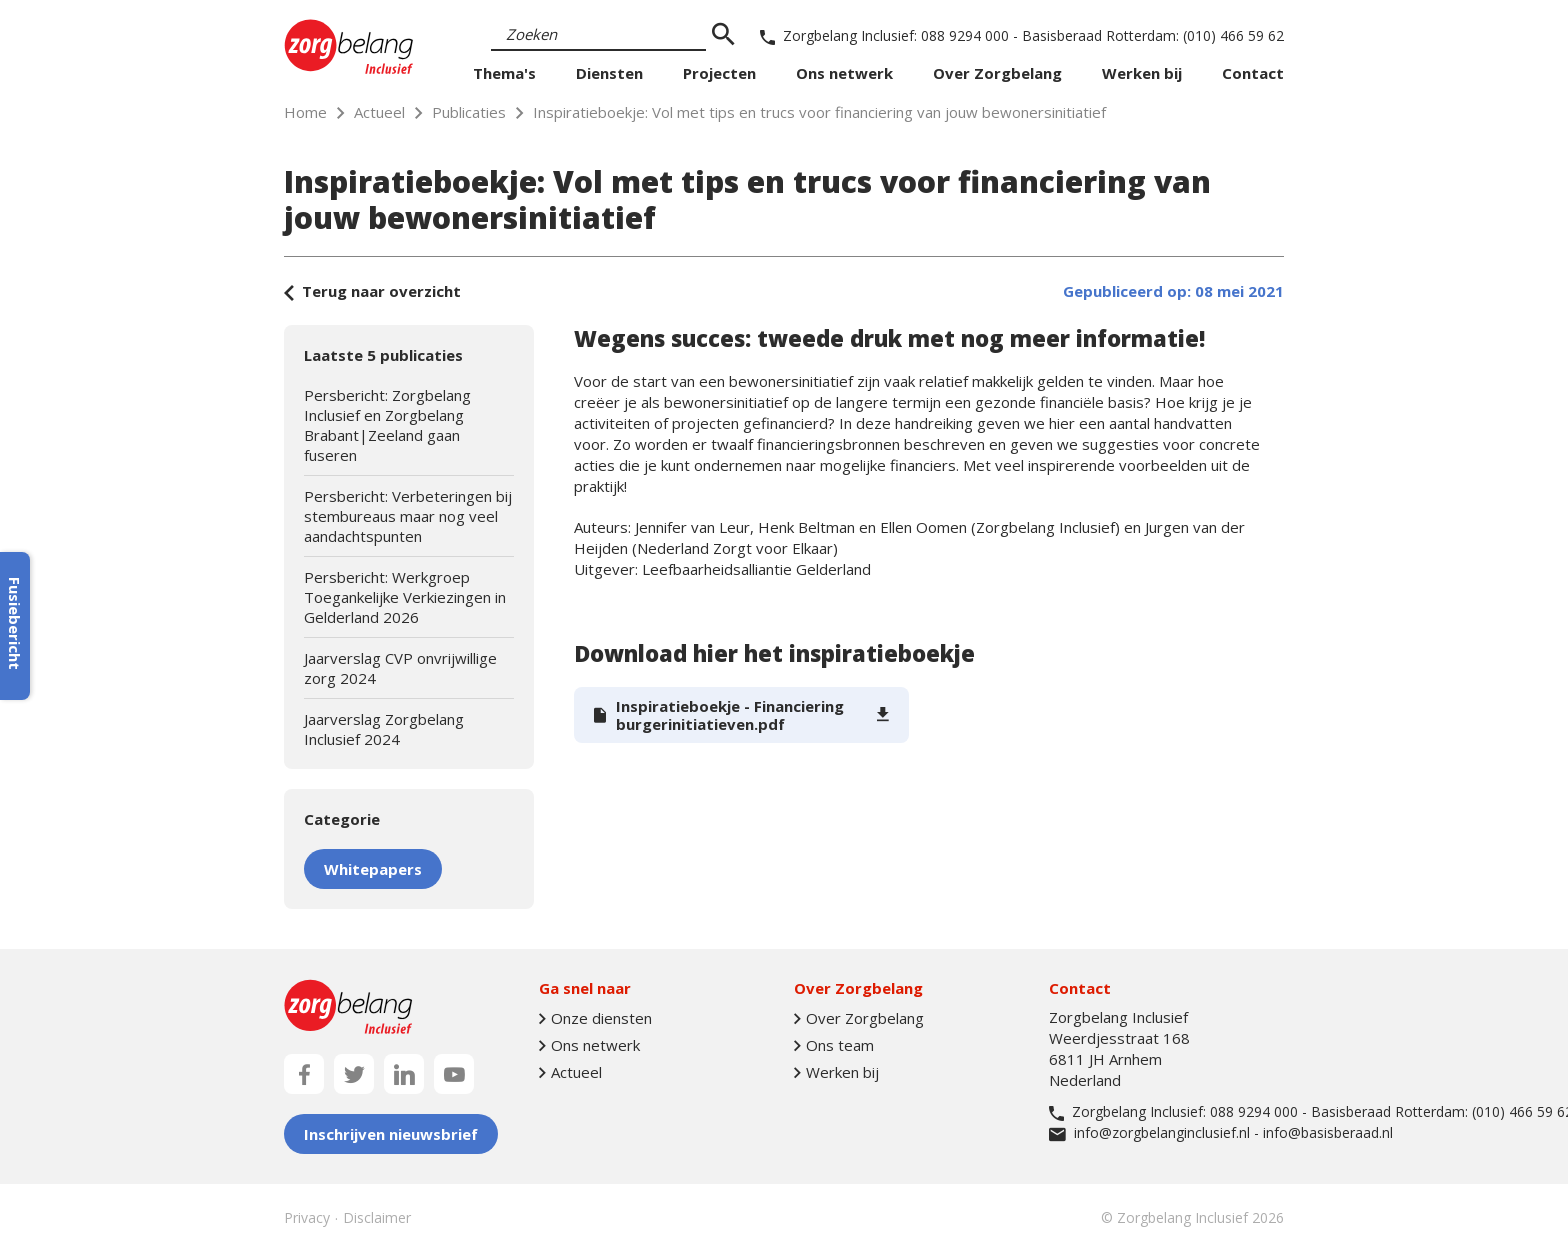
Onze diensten (595, 1018)
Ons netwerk (844, 73)
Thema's (504, 73)
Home (305, 112)
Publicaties (469, 112)
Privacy (307, 1217)
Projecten (719, 73)
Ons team (834, 1045)
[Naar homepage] (349, 46)
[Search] (598, 35)
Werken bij (1142, 73)
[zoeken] (723, 35)
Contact (1253, 73)
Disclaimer (377, 1217)
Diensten (609, 73)
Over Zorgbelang (997, 73)
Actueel (379, 112)
